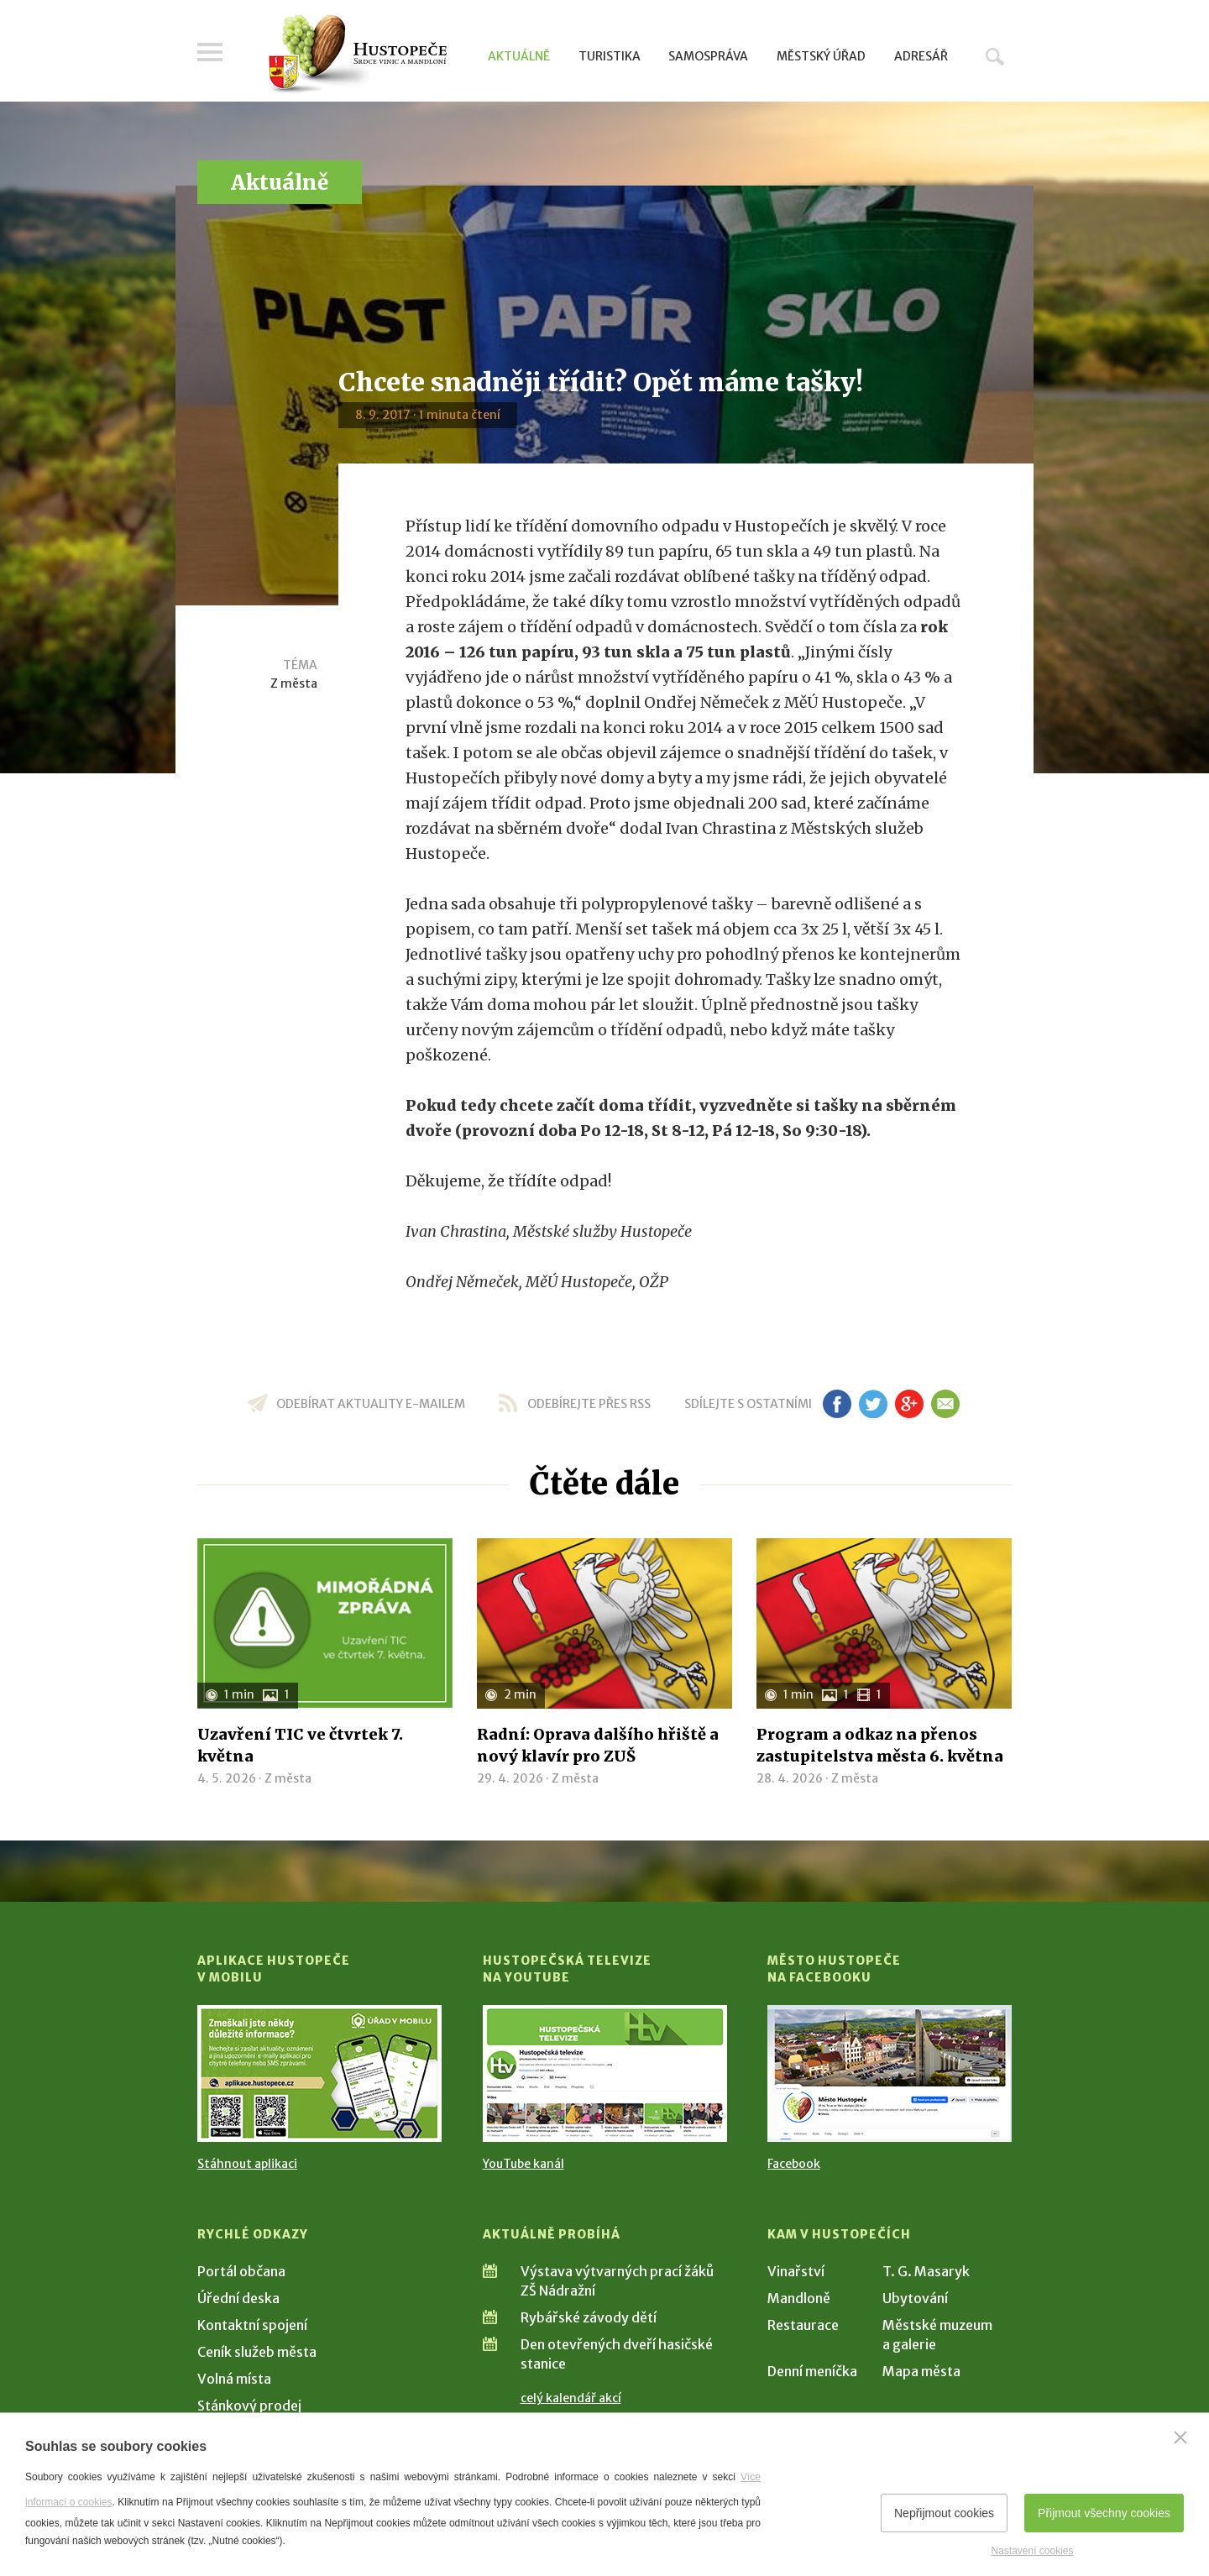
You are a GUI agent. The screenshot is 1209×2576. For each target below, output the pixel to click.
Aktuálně (519, 56)
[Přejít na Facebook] (889, 2073)
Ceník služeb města (257, 2351)
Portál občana (241, 2271)
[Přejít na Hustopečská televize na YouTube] (605, 2073)
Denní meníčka (812, 2371)
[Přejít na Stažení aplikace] (319, 2073)
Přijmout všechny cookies (1104, 2513)
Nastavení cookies (1032, 2551)
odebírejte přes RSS (589, 1403)
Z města (293, 683)
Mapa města (921, 2371)
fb (837, 1403)
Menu (209, 52)
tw (872, 1403)
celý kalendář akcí (571, 2398)
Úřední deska (238, 2298)
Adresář (921, 56)
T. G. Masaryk (926, 2271)
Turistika (609, 56)
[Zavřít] (1180, 2437)
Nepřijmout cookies (944, 2513)
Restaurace (803, 2325)
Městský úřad (821, 56)
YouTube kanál (523, 2163)
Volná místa (234, 2378)
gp (909, 1403)
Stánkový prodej (249, 2405)
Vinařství (795, 2271)
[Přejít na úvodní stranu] (357, 54)
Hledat (995, 56)
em (945, 1403)
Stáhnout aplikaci (247, 2163)
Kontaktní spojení (252, 2325)
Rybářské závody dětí (589, 2317)
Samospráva (708, 56)
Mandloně (798, 2298)
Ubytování (915, 2298)
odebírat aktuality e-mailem (370, 1403)
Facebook (793, 2163)
